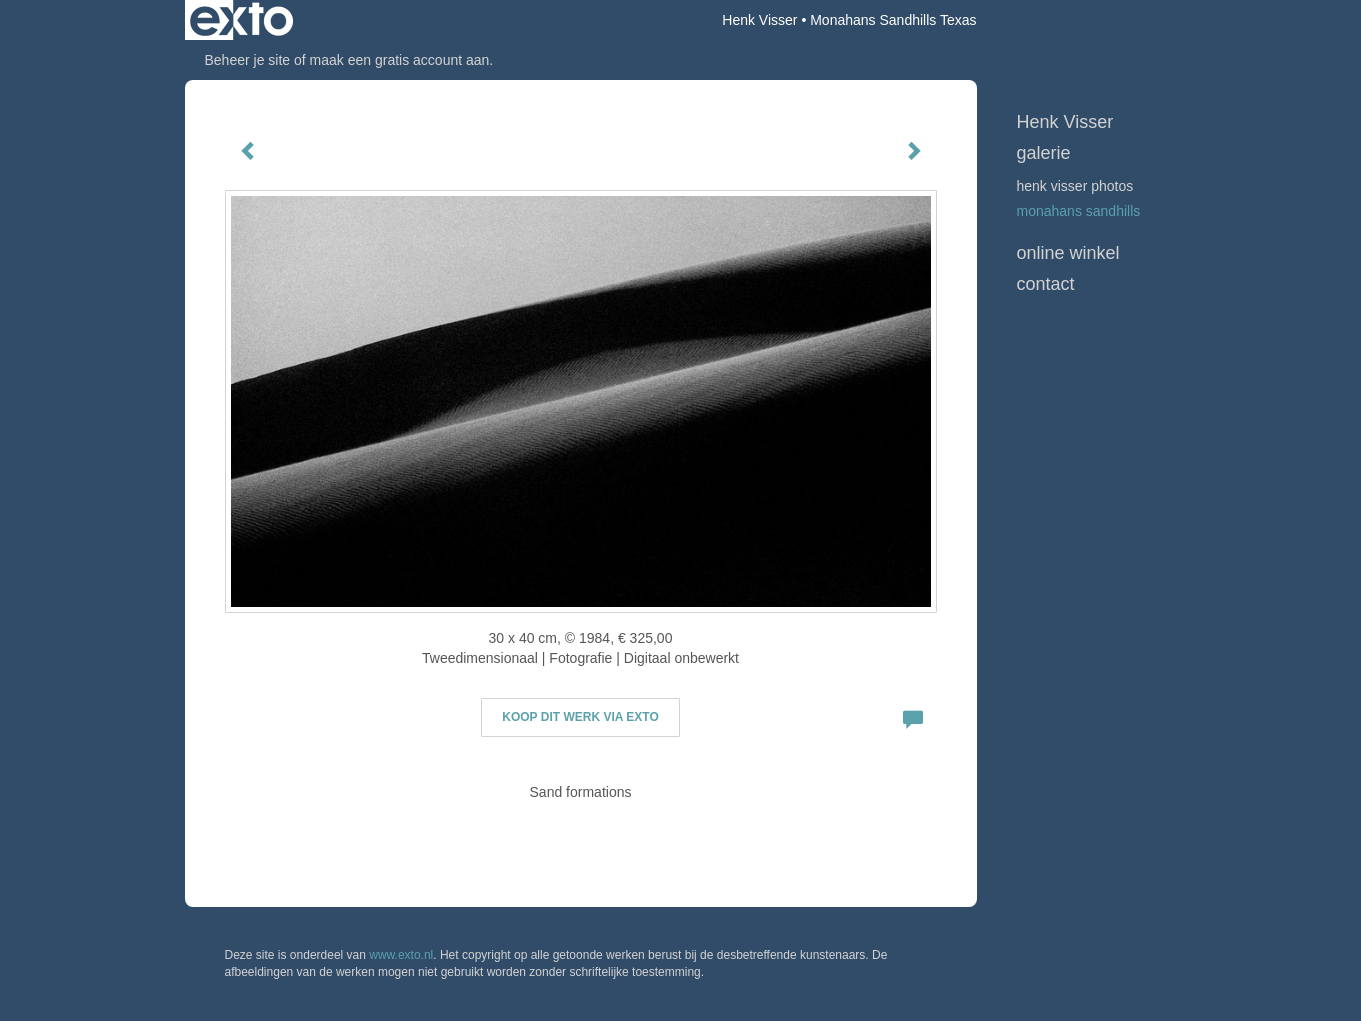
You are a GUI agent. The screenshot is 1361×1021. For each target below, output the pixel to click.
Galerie (1044, 153)
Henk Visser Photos (1075, 186)
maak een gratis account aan (400, 60)
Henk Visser (759, 20)
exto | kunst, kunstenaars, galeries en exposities (241, 20)
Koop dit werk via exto (580, 717)
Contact (1046, 284)
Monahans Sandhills (1079, 211)
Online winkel (1068, 253)
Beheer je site (248, 60)
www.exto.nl (401, 955)
